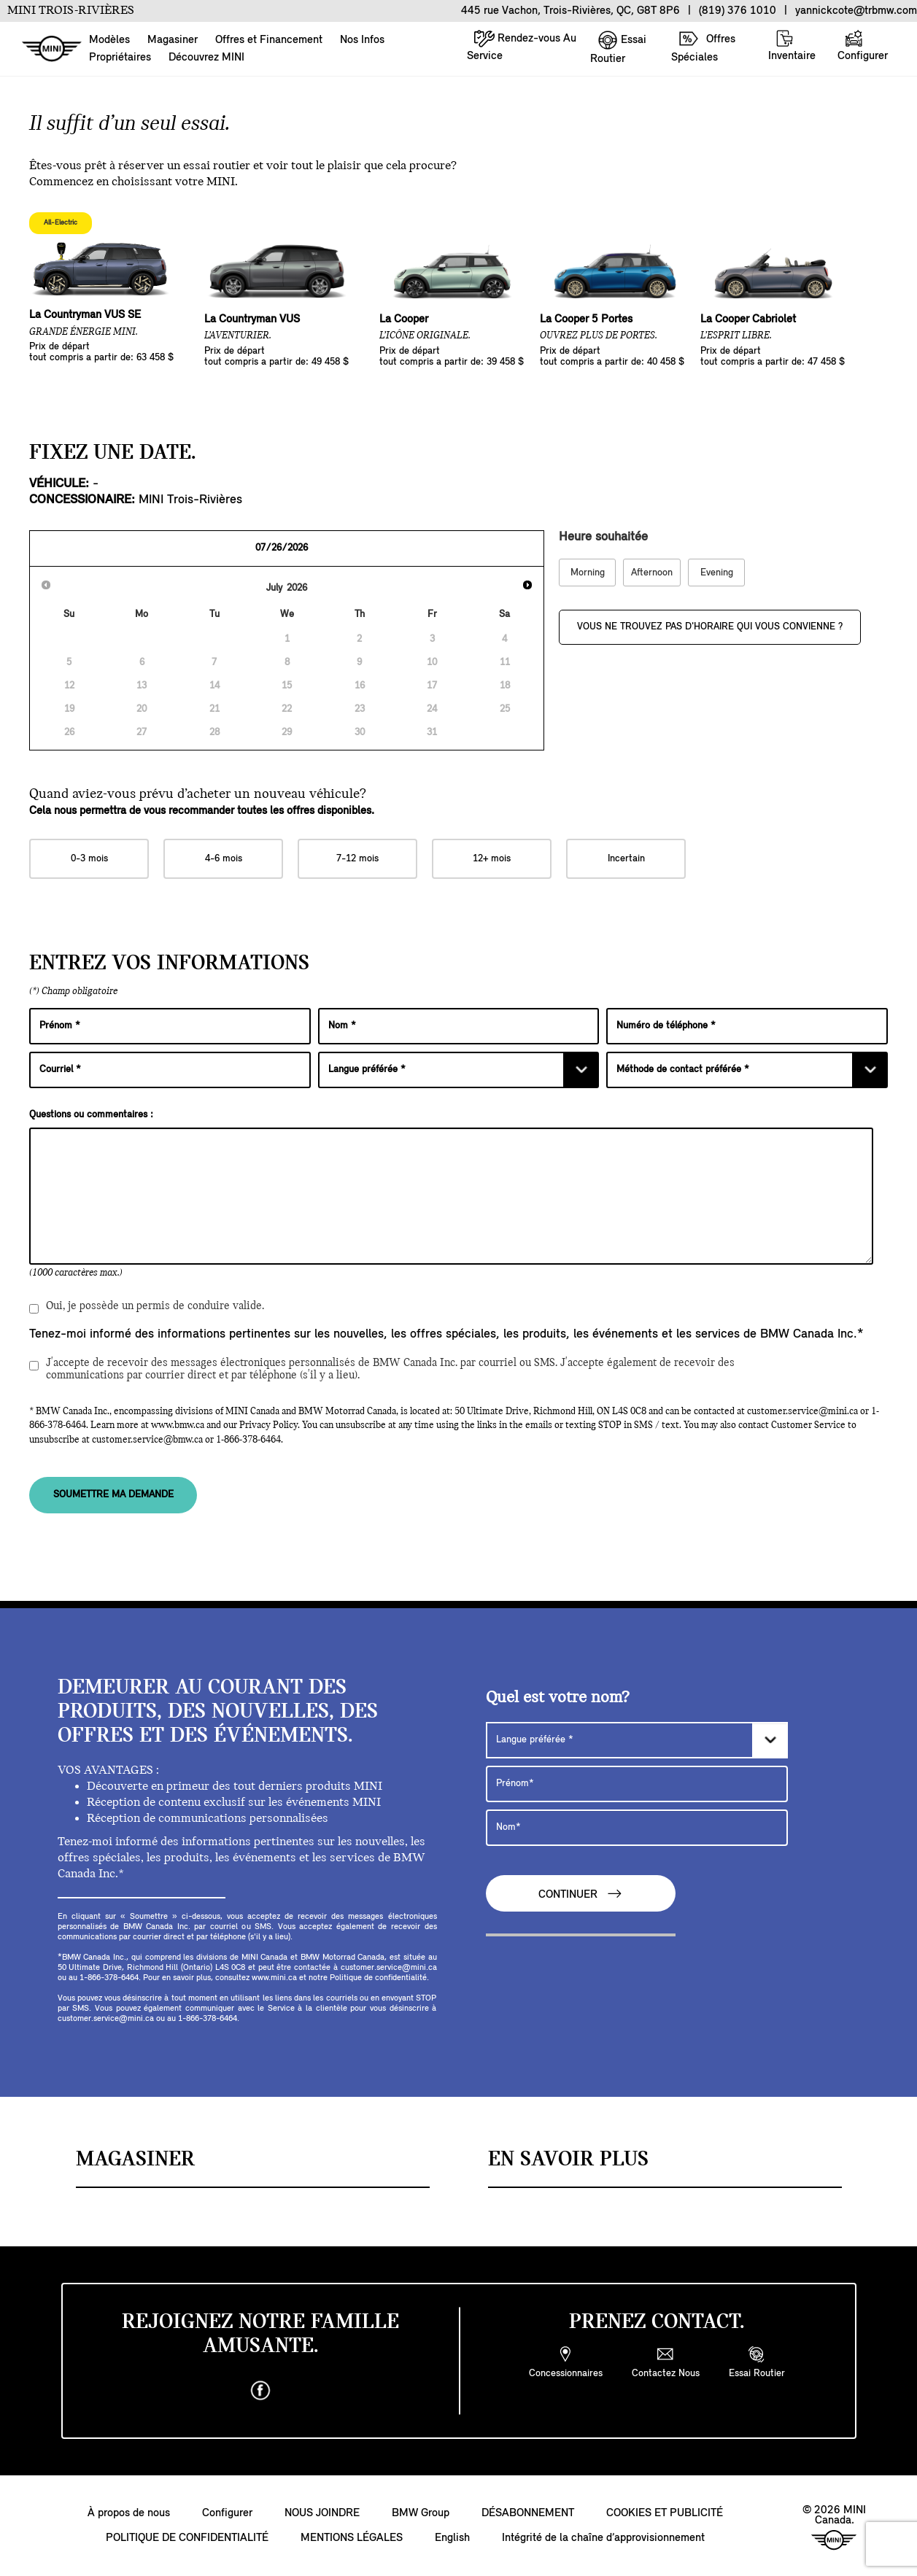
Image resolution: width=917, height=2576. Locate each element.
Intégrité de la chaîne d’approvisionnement (603, 2538)
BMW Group (420, 2513)
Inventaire (792, 45)
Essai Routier (618, 47)
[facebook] (260, 2391)
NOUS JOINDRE (322, 2513)
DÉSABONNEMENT (527, 2513)
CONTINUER (580, 1893)
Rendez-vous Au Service (521, 46)
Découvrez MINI (206, 57)
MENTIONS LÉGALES (352, 2538)
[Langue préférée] (459, 1070)
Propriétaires (120, 57)
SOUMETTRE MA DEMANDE (113, 1494)
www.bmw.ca (177, 1425)
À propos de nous (129, 2513)
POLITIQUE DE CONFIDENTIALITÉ (187, 2538)
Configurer (862, 45)
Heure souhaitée (603, 537)
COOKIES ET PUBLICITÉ (664, 2513)
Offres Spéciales (703, 45)
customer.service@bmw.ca (147, 1440)
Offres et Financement (268, 40)
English (452, 2538)
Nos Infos (362, 40)
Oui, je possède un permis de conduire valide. (146, 1309)
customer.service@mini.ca (802, 1411)
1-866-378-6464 (248, 1440)
